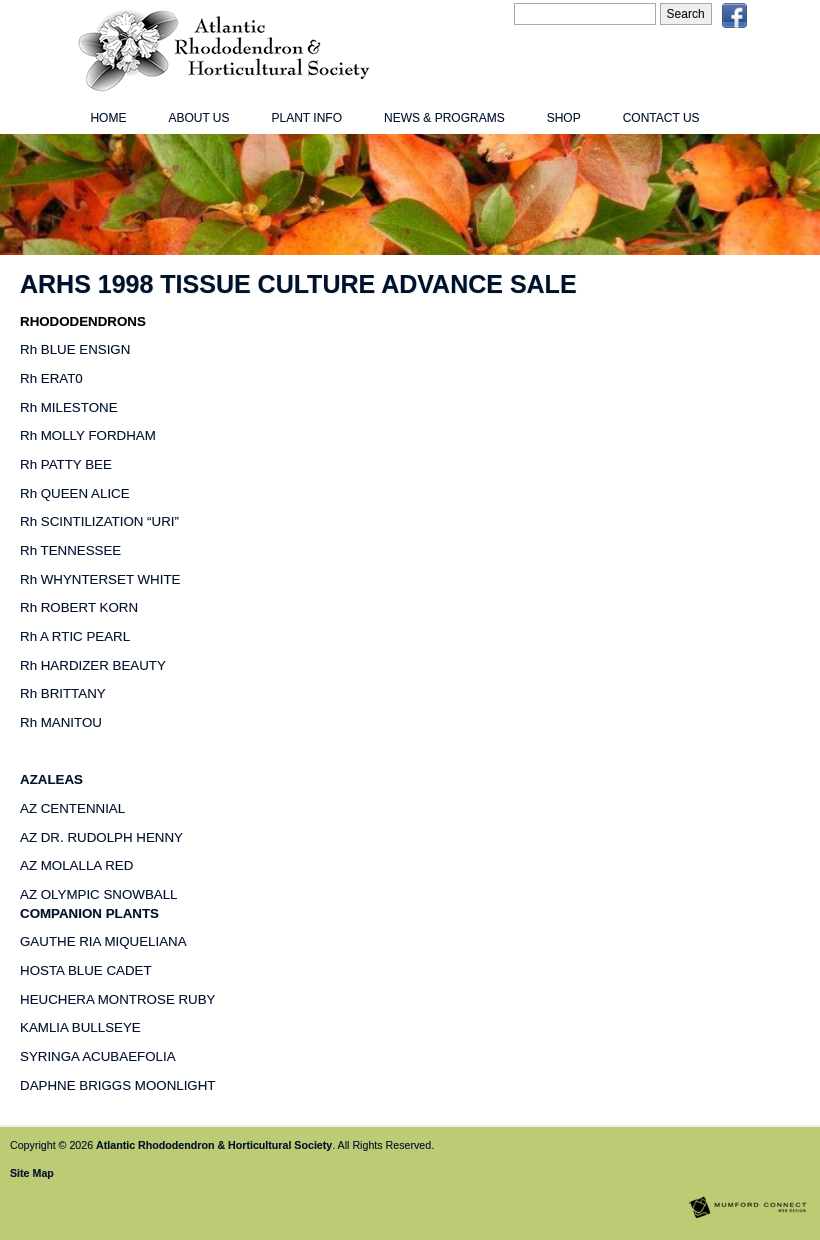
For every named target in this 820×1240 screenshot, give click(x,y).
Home (108, 118)
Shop (564, 118)
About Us (198, 118)
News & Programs (444, 118)
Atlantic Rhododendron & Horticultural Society (214, 1145)
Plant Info (307, 118)
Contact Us (661, 118)
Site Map (32, 1173)
